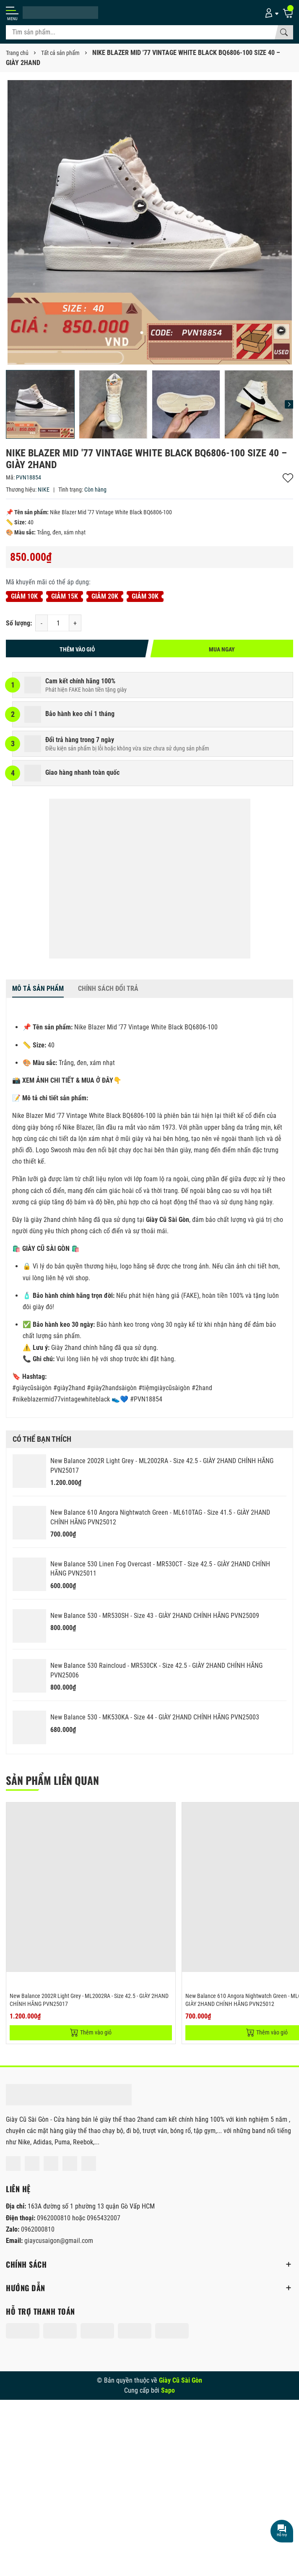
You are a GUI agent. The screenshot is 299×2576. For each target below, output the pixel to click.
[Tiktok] (88, 2163)
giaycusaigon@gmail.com (58, 2241)
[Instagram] (32, 2163)
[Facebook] (13, 2163)
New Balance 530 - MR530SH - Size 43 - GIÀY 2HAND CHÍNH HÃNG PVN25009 (154, 1616)
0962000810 (54, 2218)
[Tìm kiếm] (284, 32)
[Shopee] (51, 2163)
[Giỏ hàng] (287, 12)
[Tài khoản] (270, 12)
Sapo (168, 2390)
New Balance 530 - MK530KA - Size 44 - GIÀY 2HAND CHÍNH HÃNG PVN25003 (154, 1717)
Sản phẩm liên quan (52, 1780)
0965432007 (103, 2218)
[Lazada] (69, 2163)
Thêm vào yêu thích (288, 478)
